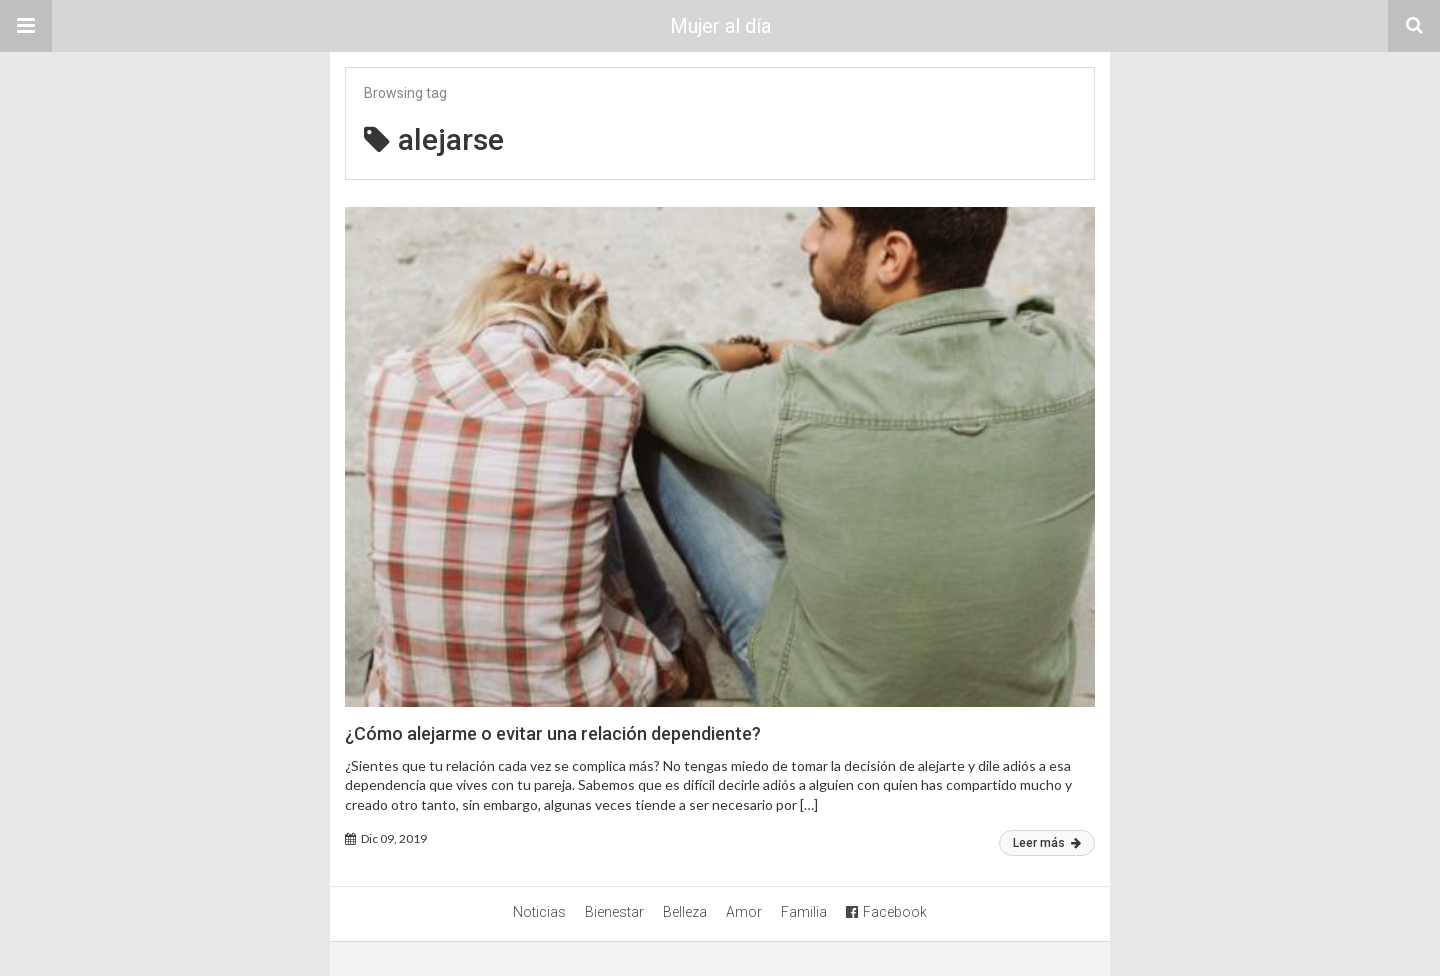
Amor (744, 912)
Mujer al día (720, 26)
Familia (804, 912)
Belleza (685, 912)
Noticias (539, 912)
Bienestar (614, 912)
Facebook (886, 912)
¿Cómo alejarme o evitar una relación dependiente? (553, 733)
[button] (26, 26)
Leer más (1047, 843)
